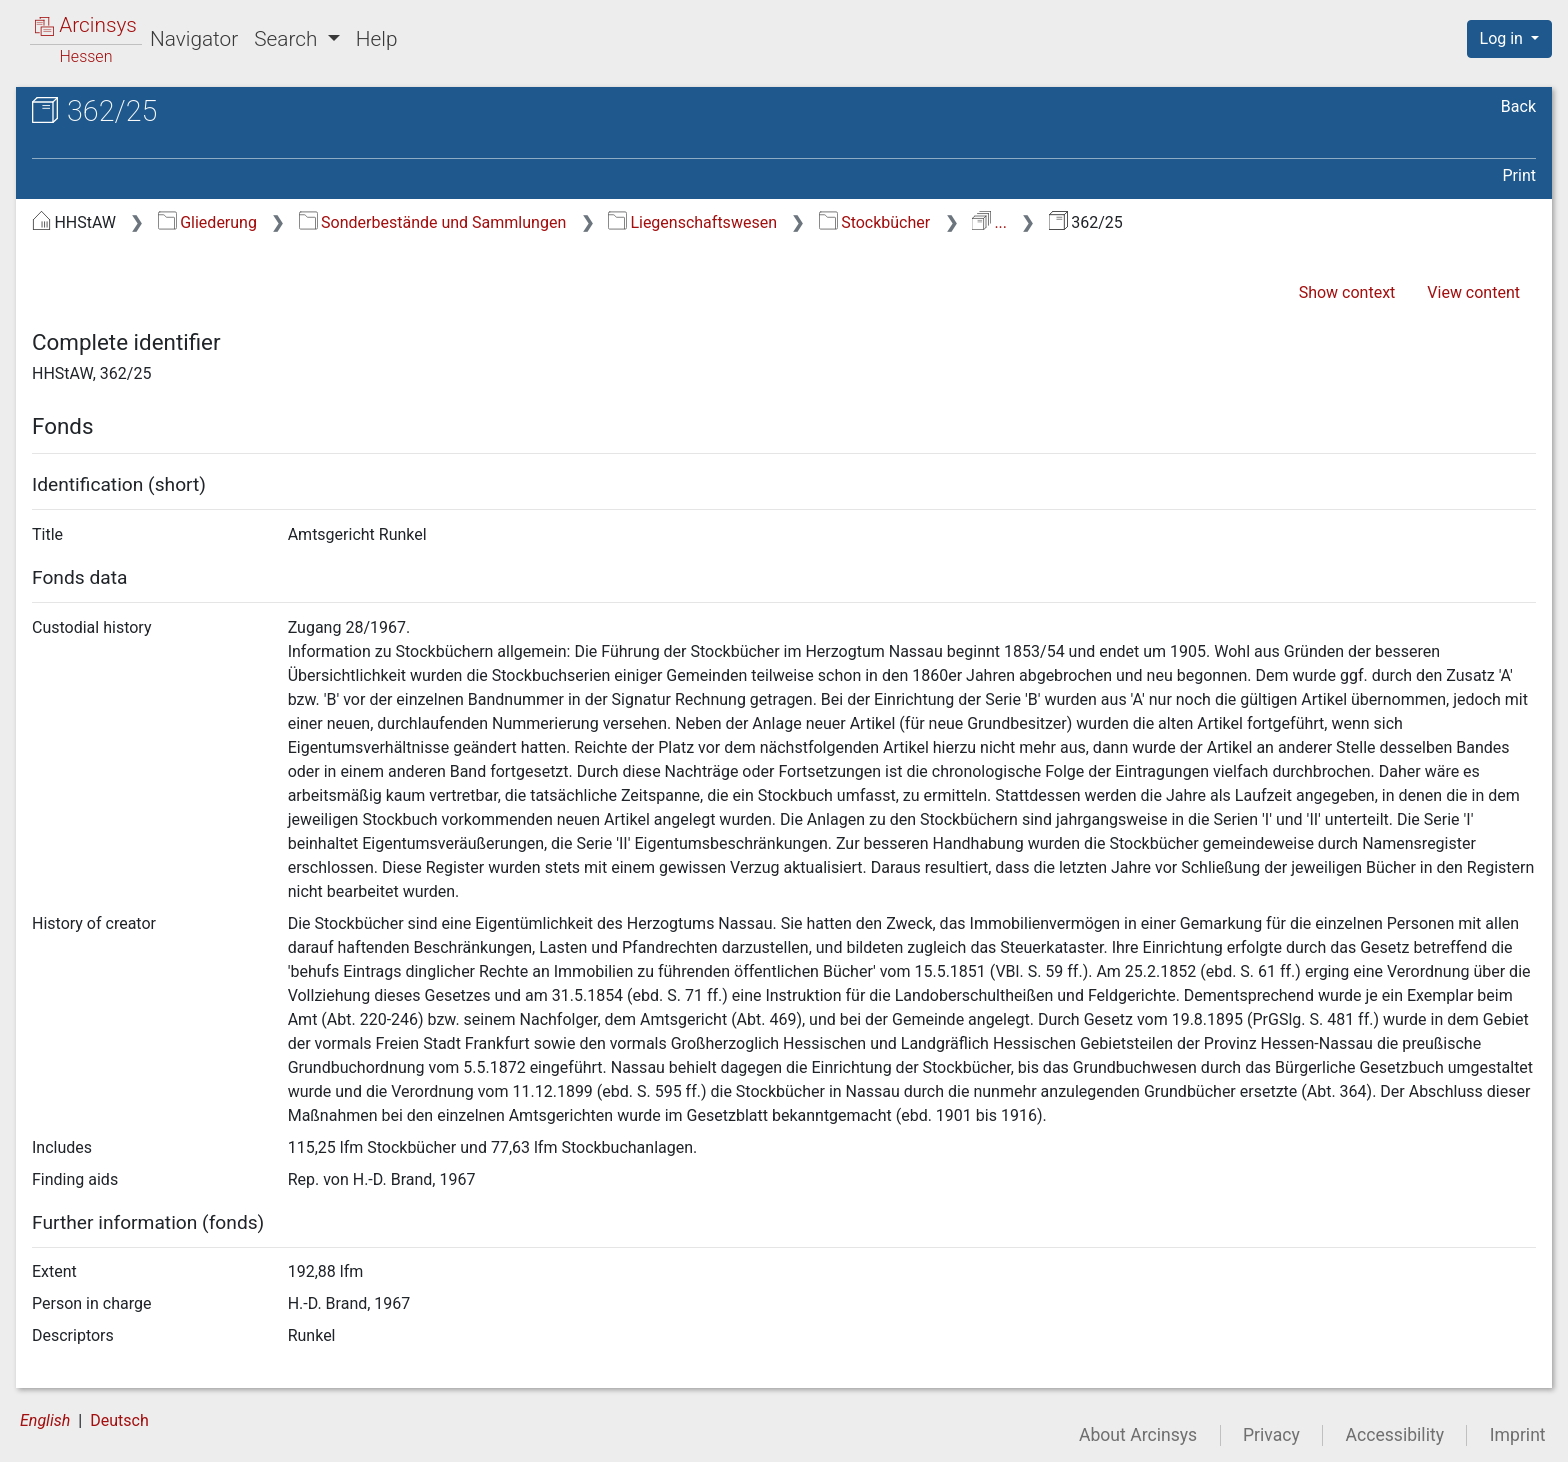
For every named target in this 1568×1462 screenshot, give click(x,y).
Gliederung (207, 222)
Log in (1503, 38)
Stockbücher (874, 222)
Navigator (194, 39)
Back (1518, 106)
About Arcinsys (1138, 1435)
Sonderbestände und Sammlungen (433, 222)
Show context (1347, 292)
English (45, 1420)
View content (1473, 292)
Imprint (1518, 1435)
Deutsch (119, 1420)
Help (377, 39)
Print (1519, 175)
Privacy (1271, 1435)
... (989, 222)
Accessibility (1395, 1435)
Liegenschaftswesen (692, 222)
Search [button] (288, 39)
